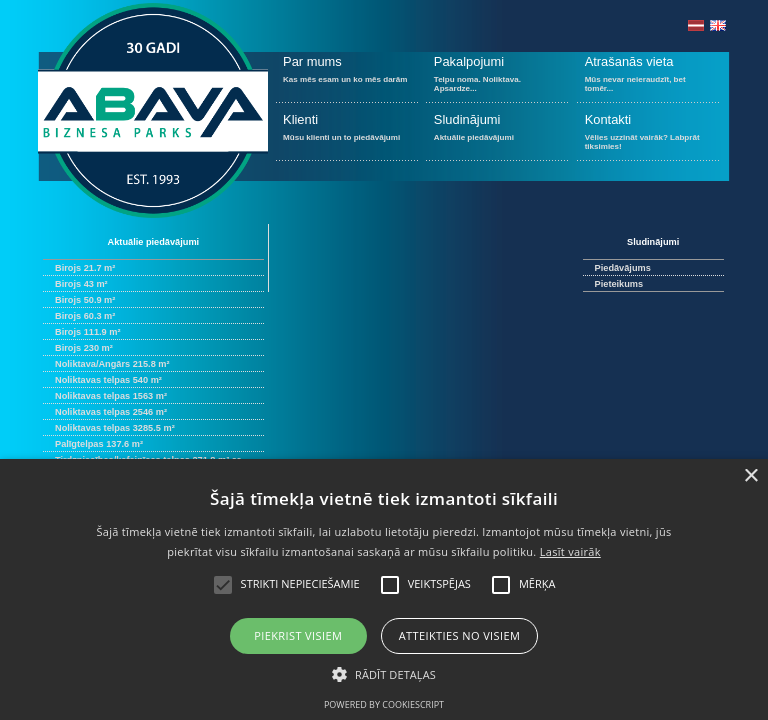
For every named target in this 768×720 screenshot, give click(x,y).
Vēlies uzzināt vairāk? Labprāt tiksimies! (648, 135)
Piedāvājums (623, 268)
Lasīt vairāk (570, 551)
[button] (384, 673)
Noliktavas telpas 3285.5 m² (115, 428)
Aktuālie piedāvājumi (497, 135)
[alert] (384, 589)
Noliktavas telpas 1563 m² (111, 396)
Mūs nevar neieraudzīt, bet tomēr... (648, 77)
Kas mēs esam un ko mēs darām (347, 77)
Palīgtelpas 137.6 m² (99, 444)
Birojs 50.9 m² (85, 300)
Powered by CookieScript (384, 704)
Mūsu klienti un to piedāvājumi (347, 135)
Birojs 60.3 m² (85, 316)
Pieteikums (619, 284)
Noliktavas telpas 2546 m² (111, 412)
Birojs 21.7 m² (85, 268)
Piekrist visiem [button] (298, 635)
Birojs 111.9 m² (87, 332)
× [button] (750, 476)
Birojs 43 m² (81, 284)
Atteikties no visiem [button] (460, 635)
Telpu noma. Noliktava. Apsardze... (497, 77)
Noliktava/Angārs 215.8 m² (112, 364)
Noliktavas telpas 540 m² (108, 380)
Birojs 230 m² (84, 348)
